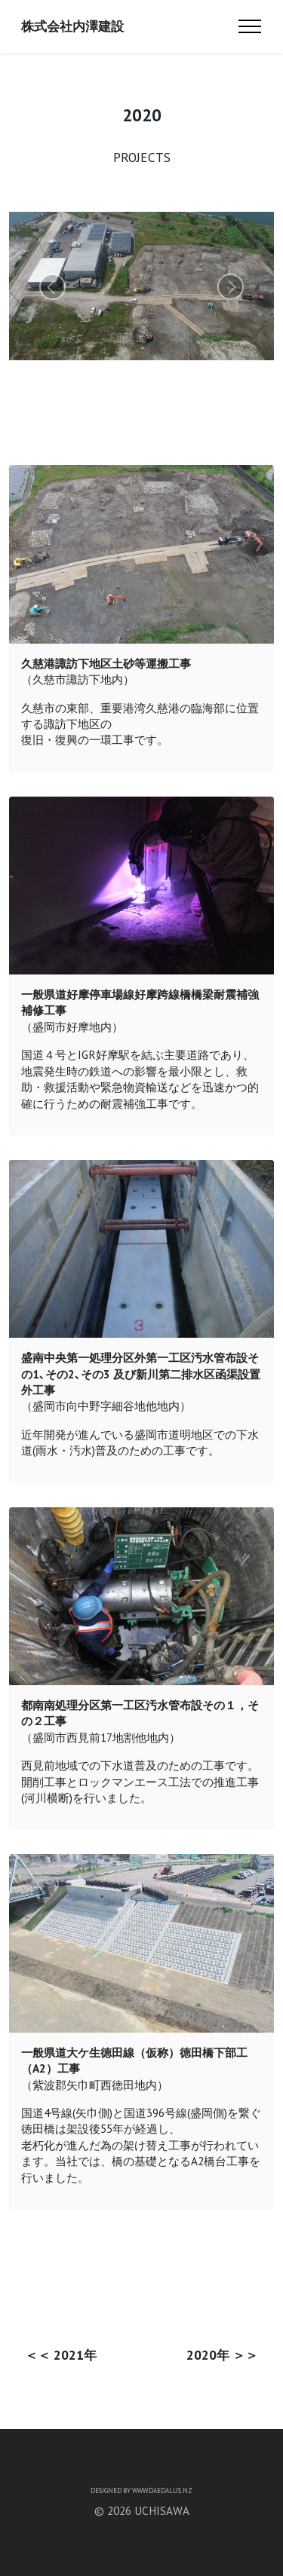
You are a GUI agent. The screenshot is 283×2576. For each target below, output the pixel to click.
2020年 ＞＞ (222, 2354)
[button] (52, 287)
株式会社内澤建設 (72, 26)
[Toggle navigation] (250, 26)
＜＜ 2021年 (61, 2354)
